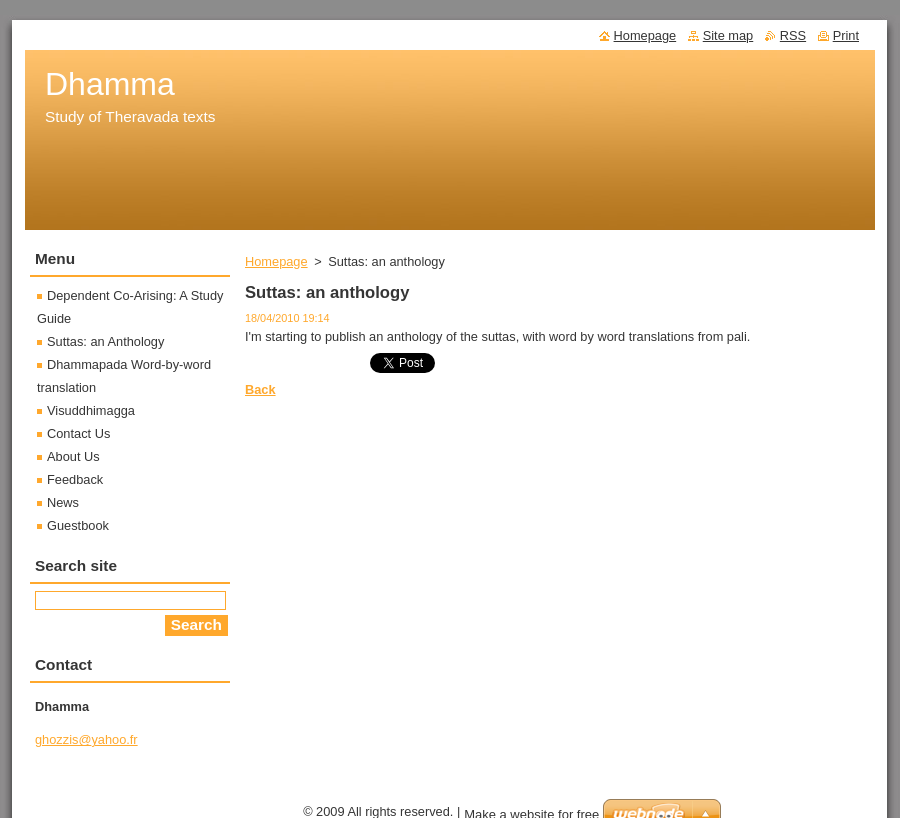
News (63, 502)
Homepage (276, 261)
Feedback (75, 479)
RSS (793, 35)
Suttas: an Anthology (105, 341)
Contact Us (78, 433)
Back (260, 389)
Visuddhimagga (91, 410)
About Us (73, 456)
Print (846, 35)
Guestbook (78, 525)
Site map (728, 35)
